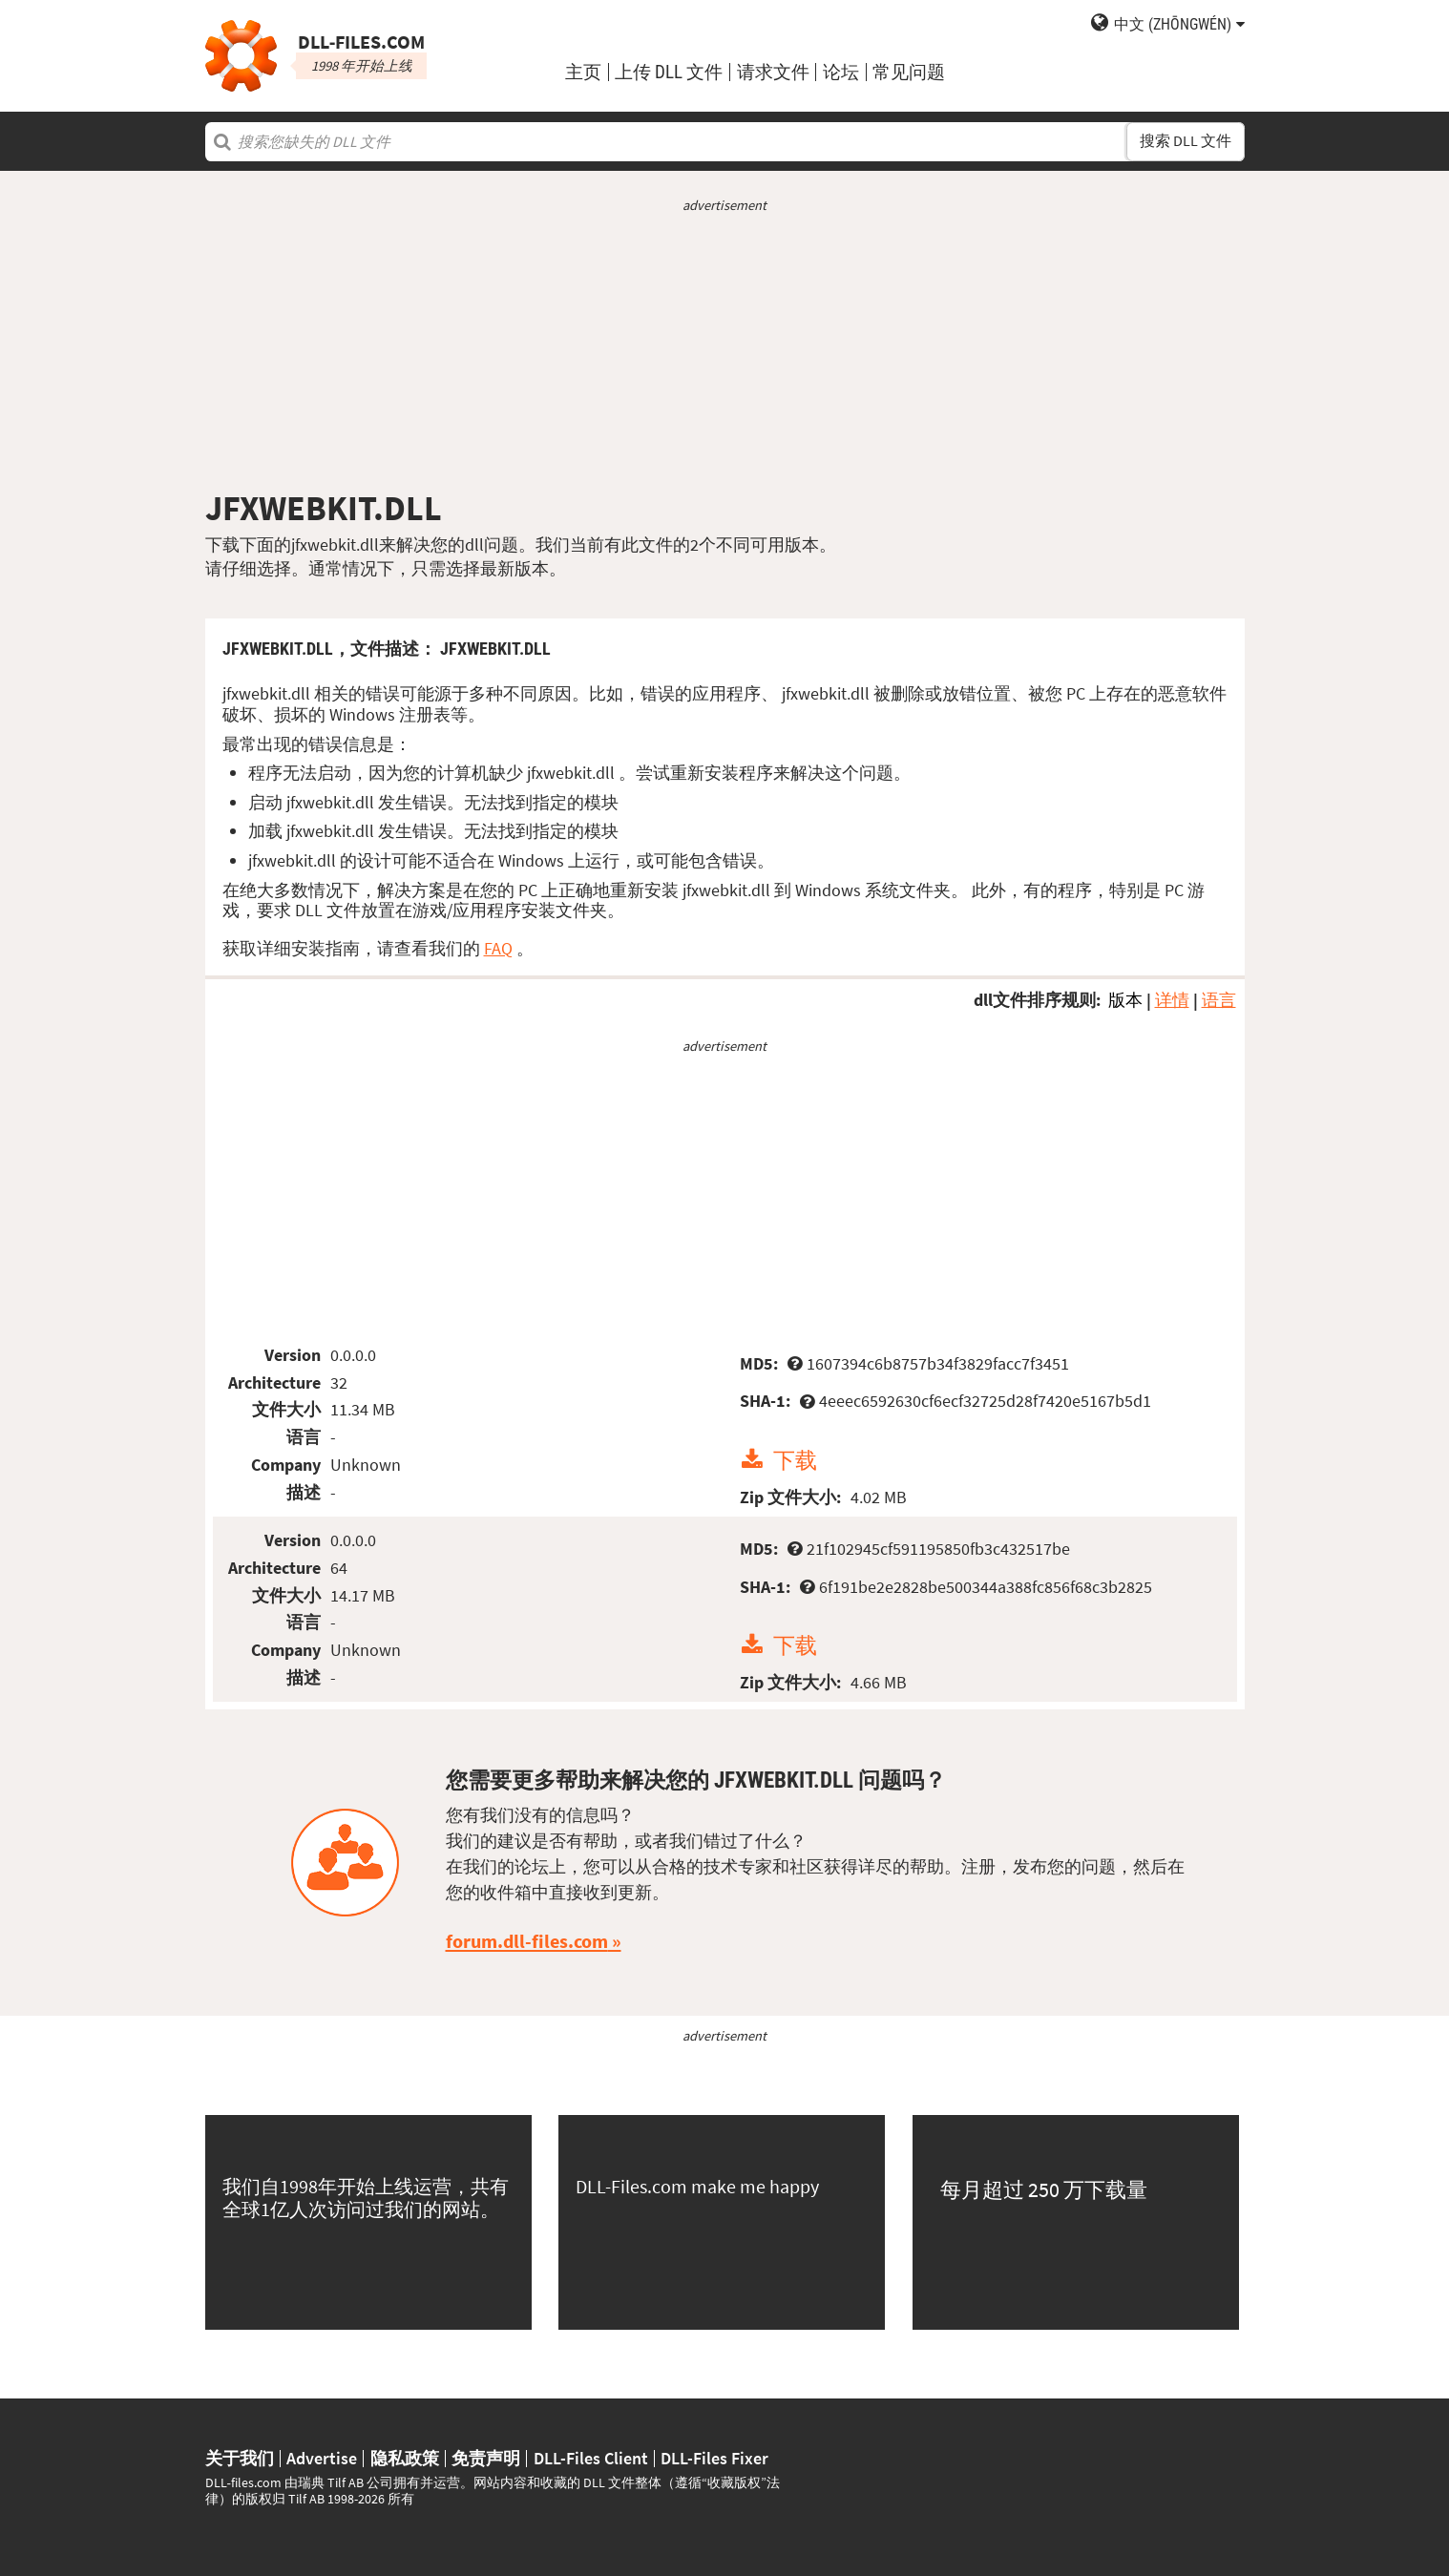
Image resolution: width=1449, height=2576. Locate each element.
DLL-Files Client (591, 2458)
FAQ (498, 948)
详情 (1172, 1000)
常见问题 (908, 72)
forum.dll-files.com (527, 1941)
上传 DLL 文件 (669, 72)
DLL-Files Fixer (714, 2458)
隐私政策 (404, 2458)
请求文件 (773, 72)
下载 (795, 1460)
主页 (583, 72)
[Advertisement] (725, 351)
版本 (1125, 1000)
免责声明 (486, 2458)
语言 (1219, 1000)
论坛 (841, 72)
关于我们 (239, 2458)
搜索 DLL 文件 (1185, 141)
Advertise (321, 2458)
